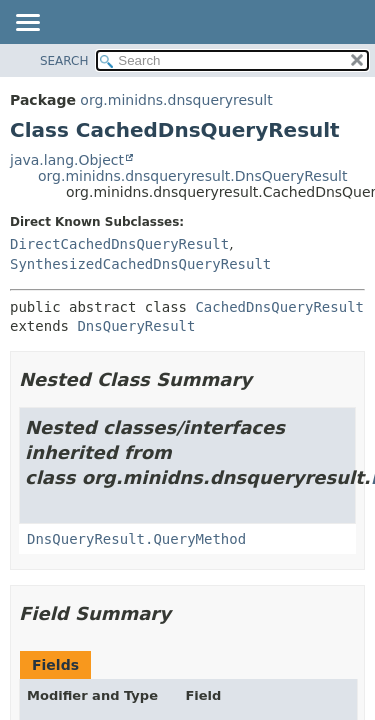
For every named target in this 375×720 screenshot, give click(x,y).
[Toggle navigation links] (27, 24)
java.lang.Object (67, 160)
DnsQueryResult (136, 326)
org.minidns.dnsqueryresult (176, 100)
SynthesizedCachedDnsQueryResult (140, 264)
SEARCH (64, 61)
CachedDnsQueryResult (279, 307)
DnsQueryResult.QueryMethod (136, 539)
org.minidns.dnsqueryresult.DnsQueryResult (192, 176)
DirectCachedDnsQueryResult (119, 244)
